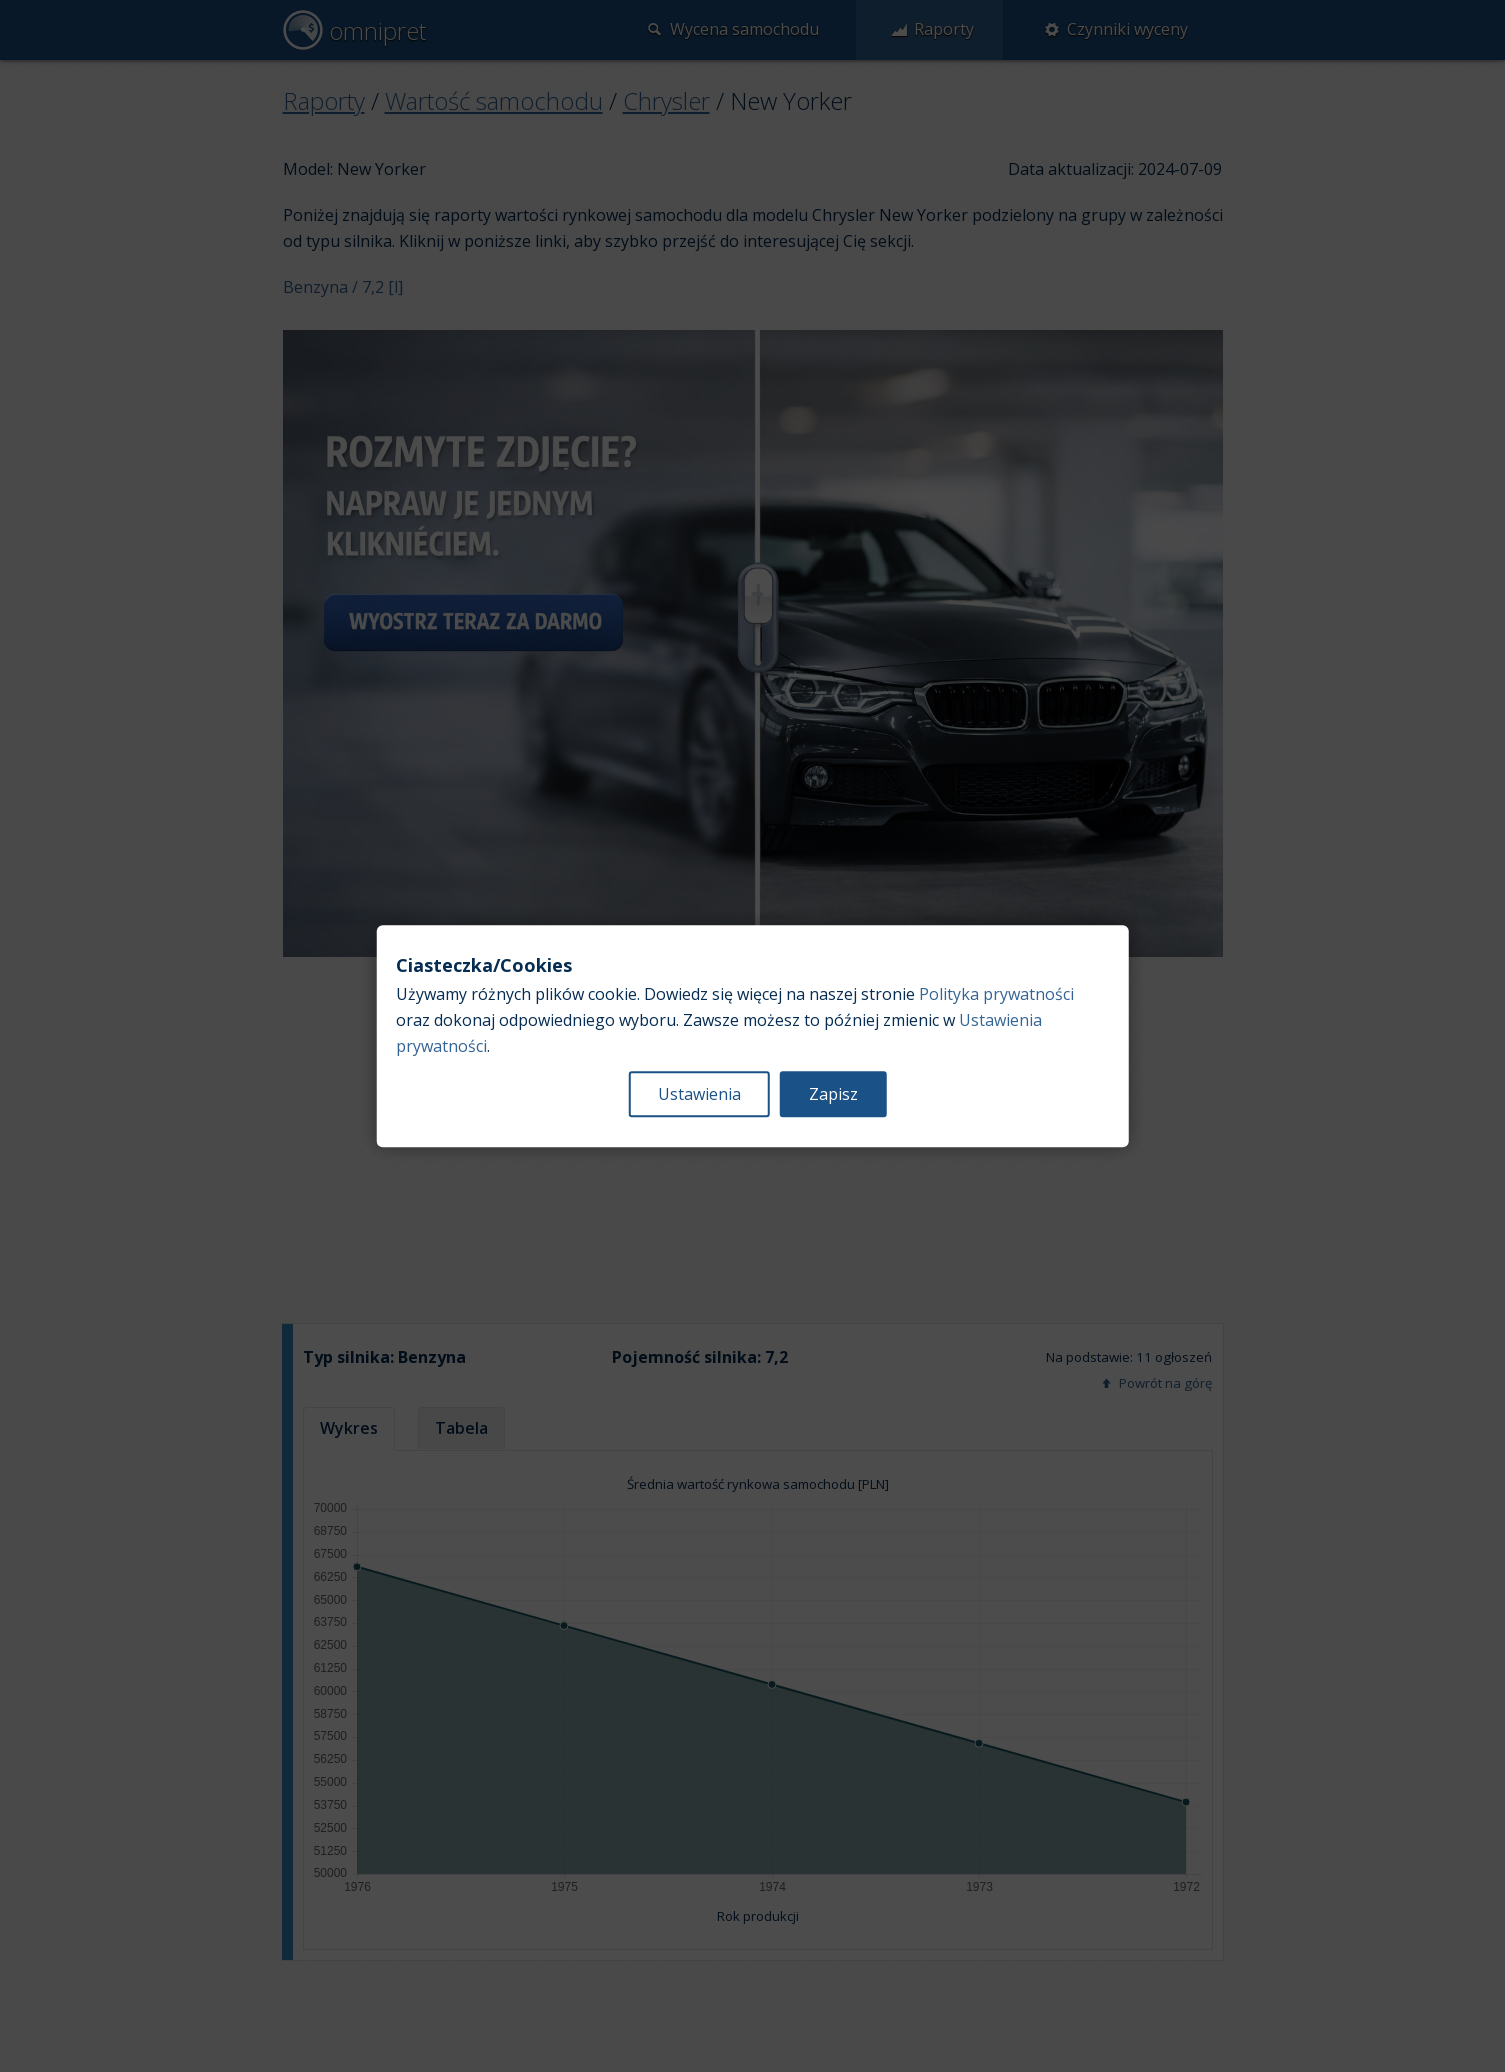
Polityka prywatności (996, 994)
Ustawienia (699, 1094)
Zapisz (833, 1094)
